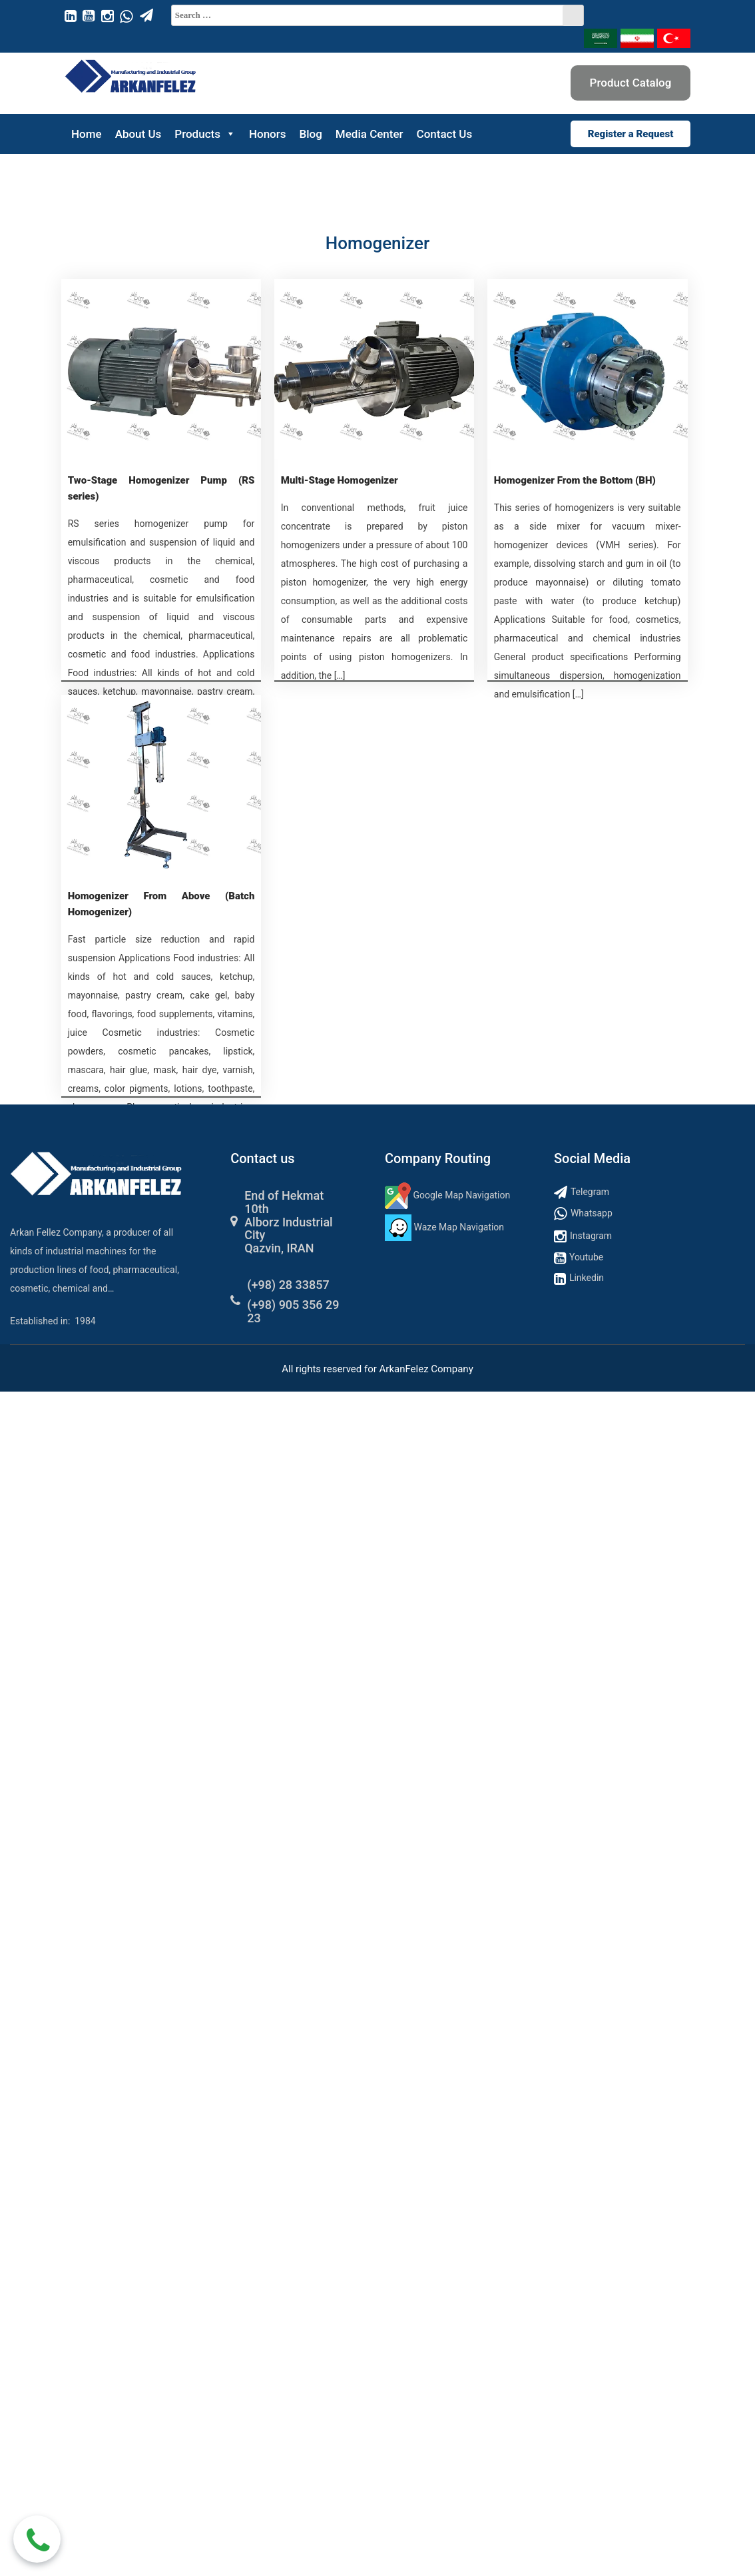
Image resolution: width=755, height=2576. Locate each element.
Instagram (591, 1235)
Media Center (369, 134)
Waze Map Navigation (459, 1227)
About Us (138, 134)
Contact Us (445, 134)
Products (205, 134)
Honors (267, 134)
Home (86, 134)
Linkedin (586, 1277)
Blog (311, 134)
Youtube (586, 1257)
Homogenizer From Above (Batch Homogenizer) (161, 904)
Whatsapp (592, 1213)
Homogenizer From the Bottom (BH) (575, 480)
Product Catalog (631, 82)
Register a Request (631, 134)
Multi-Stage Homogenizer (339, 480)
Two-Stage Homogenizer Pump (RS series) (161, 488)
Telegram (590, 1191)
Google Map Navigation (462, 1195)
